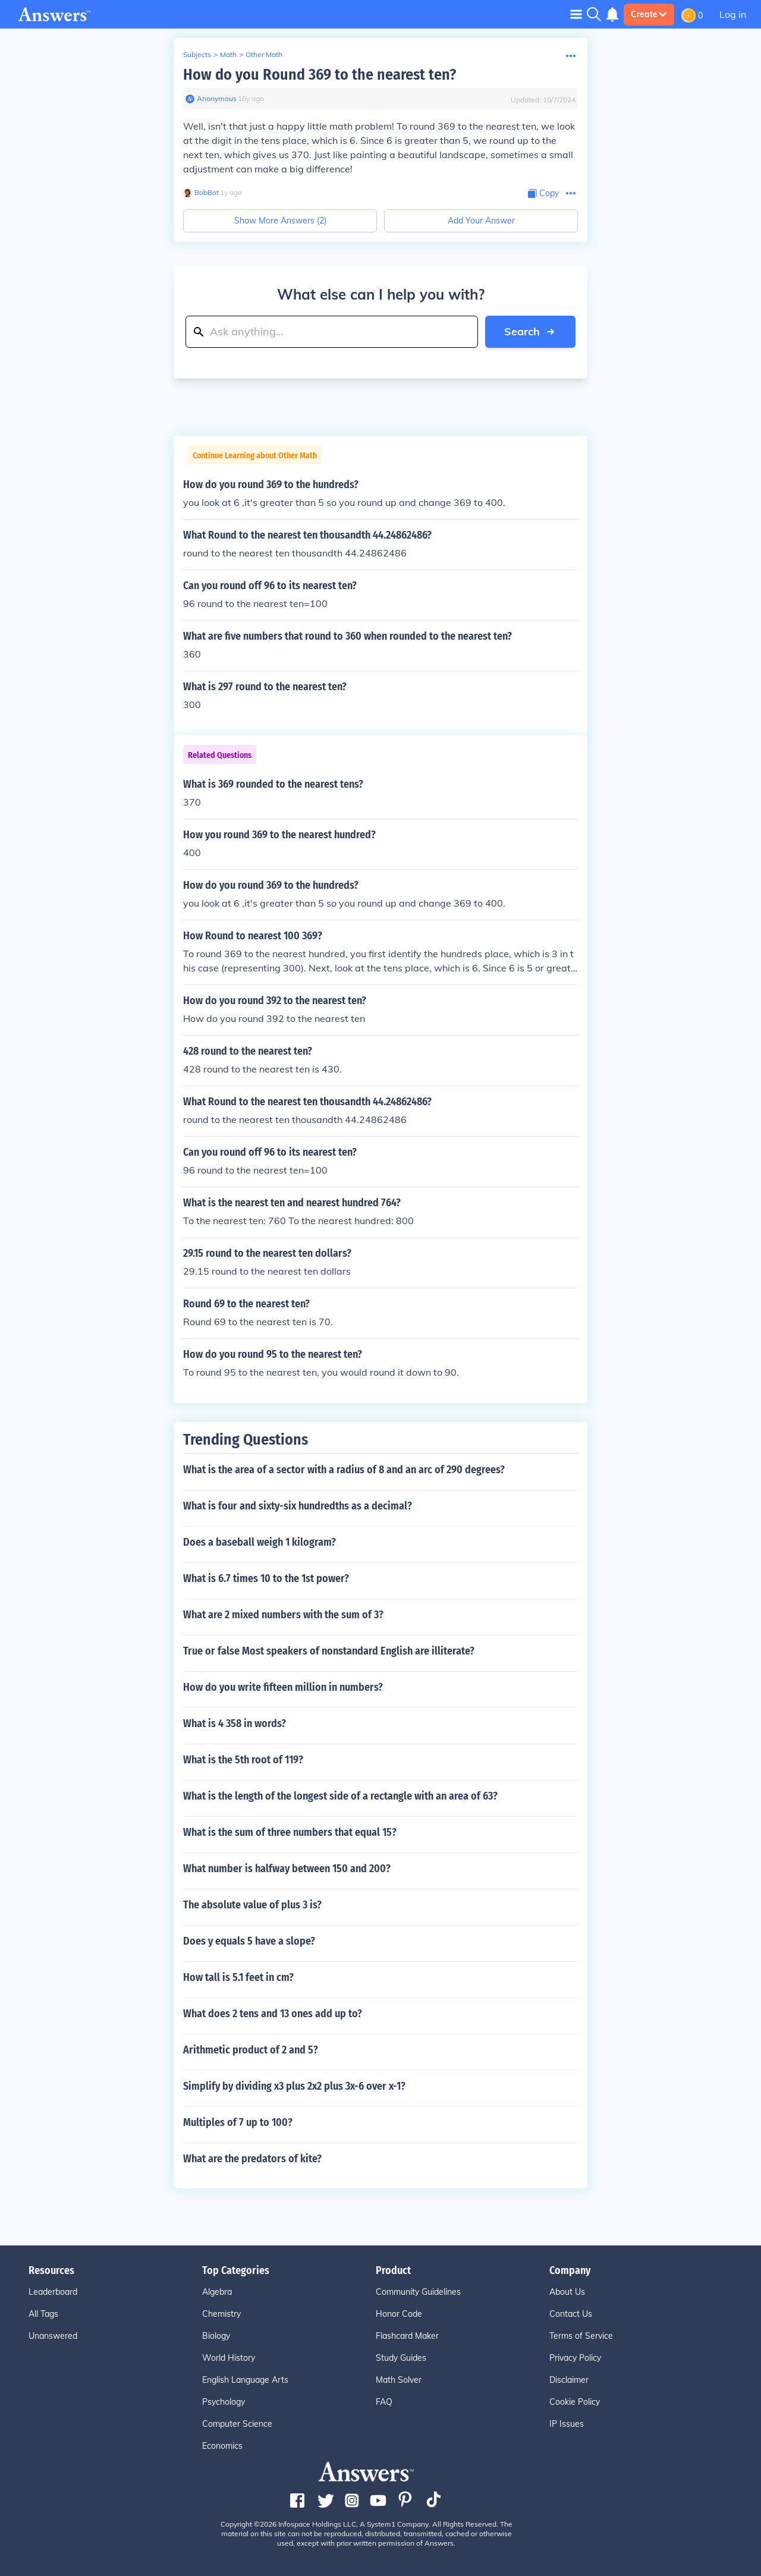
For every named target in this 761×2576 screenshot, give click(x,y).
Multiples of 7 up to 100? (238, 2122)
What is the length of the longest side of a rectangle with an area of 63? (340, 1796)
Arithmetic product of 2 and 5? (250, 2049)
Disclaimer (569, 2379)
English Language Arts (245, 2379)
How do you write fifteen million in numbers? (283, 1687)
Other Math (264, 54)
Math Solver (399, 2379)
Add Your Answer (481, 220)
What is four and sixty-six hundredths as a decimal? (297, 1505)
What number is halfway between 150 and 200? (287, 1868)
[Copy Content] (543, 193)
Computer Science (237, 2423)
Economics (222, 2445)
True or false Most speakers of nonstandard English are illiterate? (328, 1650)
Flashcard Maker (407, 2335)
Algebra (217, 2291)
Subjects (197, 54)
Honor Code (399, 2313)
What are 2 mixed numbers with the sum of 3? (283, 1614)
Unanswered (53, 2335)
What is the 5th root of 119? (243, 1759)
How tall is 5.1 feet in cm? (238, 1977)
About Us (567, 2291)
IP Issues (566, 2423)
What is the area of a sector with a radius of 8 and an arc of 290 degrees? (344, 1469)
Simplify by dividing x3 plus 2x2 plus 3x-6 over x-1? (294, 2086)
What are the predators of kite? (252, 2158)
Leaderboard (53, 2291)
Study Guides (401, 2357)
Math (228, 54)
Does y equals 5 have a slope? (249, 1941)
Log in (732, 14)
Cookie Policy (574, 2401)
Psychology (223, 2401)
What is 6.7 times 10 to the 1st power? (266, 1578)
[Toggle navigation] (576, 14)
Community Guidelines (418, 2291)
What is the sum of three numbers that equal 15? (290, 1832)
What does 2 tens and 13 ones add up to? (272, 2013)
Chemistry (221, 2313)
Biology (216, 2335)
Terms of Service (581, 2335)
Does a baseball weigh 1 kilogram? (259, 1542)
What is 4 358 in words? (234, 1723)
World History (228, 2357)
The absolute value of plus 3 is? (252, 1904)
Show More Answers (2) (280, 220)
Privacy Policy (575, 2357)
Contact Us (570, 2313)
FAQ (384, 2401)
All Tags (43, 2313)
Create (649, 14)
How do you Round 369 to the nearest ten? (319, 74)
